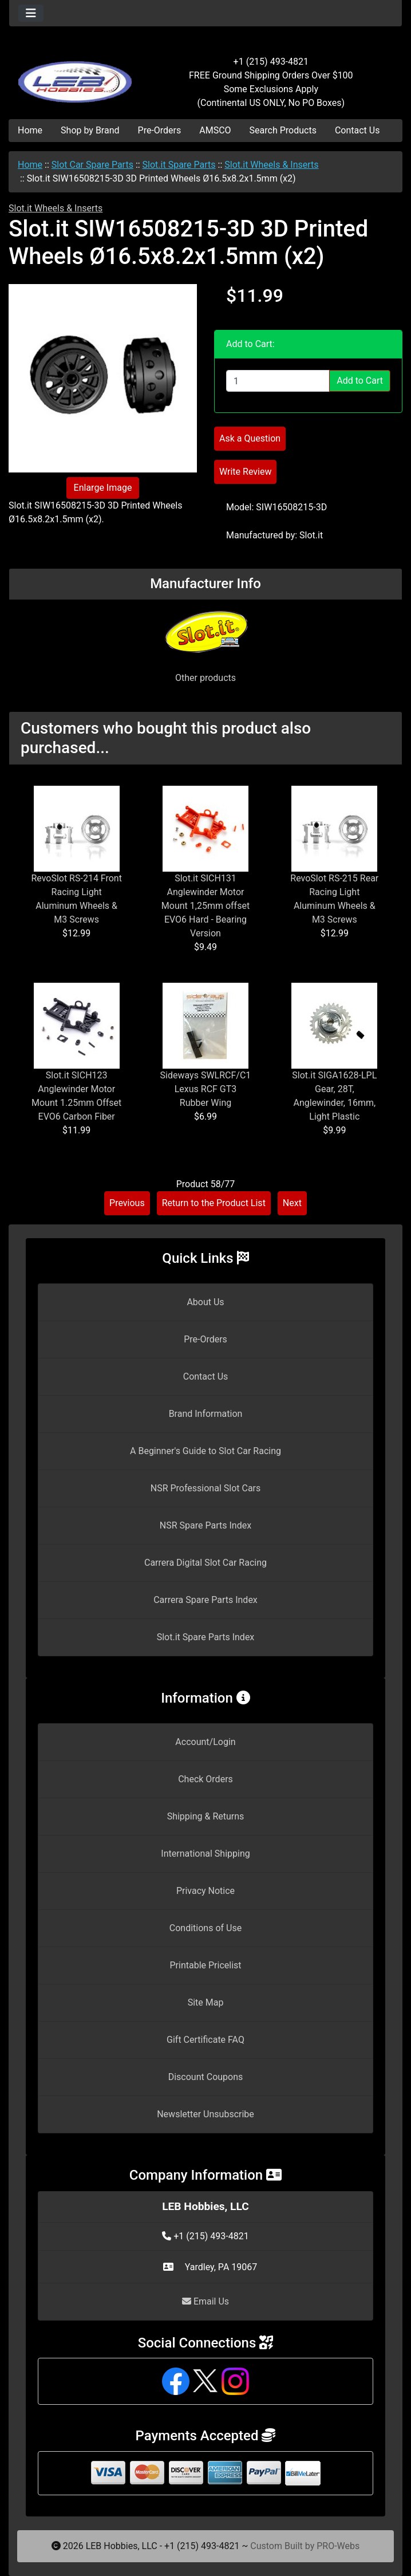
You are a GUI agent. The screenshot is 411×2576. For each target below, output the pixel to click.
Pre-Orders (159, 130)
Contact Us (357, 130)
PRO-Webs (338, 2545)
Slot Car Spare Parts (92, 164)
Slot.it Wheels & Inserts (271, 164)
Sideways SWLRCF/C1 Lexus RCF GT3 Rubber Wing (205, 1089)
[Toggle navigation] (31, 13)
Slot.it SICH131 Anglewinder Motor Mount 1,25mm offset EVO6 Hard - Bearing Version (205, 906)
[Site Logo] (75, 76)
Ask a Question (249, 438)
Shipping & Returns (205, 1816)
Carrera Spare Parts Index (205, 1599)
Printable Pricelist (205, 1965)
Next (292, 1203)
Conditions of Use (205, 1928)
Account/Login (205, 1741)
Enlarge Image (103, 487)
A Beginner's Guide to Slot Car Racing (205, 1450)
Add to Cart (360, 380)
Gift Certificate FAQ (205, 2039)
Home (30, 130)
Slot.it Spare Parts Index (206, 1637)
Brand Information (206, 1413)
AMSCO (215, 130)
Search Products (283, 130)
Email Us (205, 2301)
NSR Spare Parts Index (205, 1525)
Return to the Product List (214, 1203)
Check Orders (205, 1779)
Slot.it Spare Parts (179, 164)
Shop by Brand (90, 130)
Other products (205, 677)
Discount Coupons (205, 2076)
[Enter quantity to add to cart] (278, 381)
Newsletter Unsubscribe (205, 2114)
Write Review (245, 471)
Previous (127, 1203)
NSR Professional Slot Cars (206, 1488)
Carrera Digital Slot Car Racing (205, 1562)
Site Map (206, 2002)
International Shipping (205, 1853)
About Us (205, 1302)
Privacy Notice (205, 1890)
